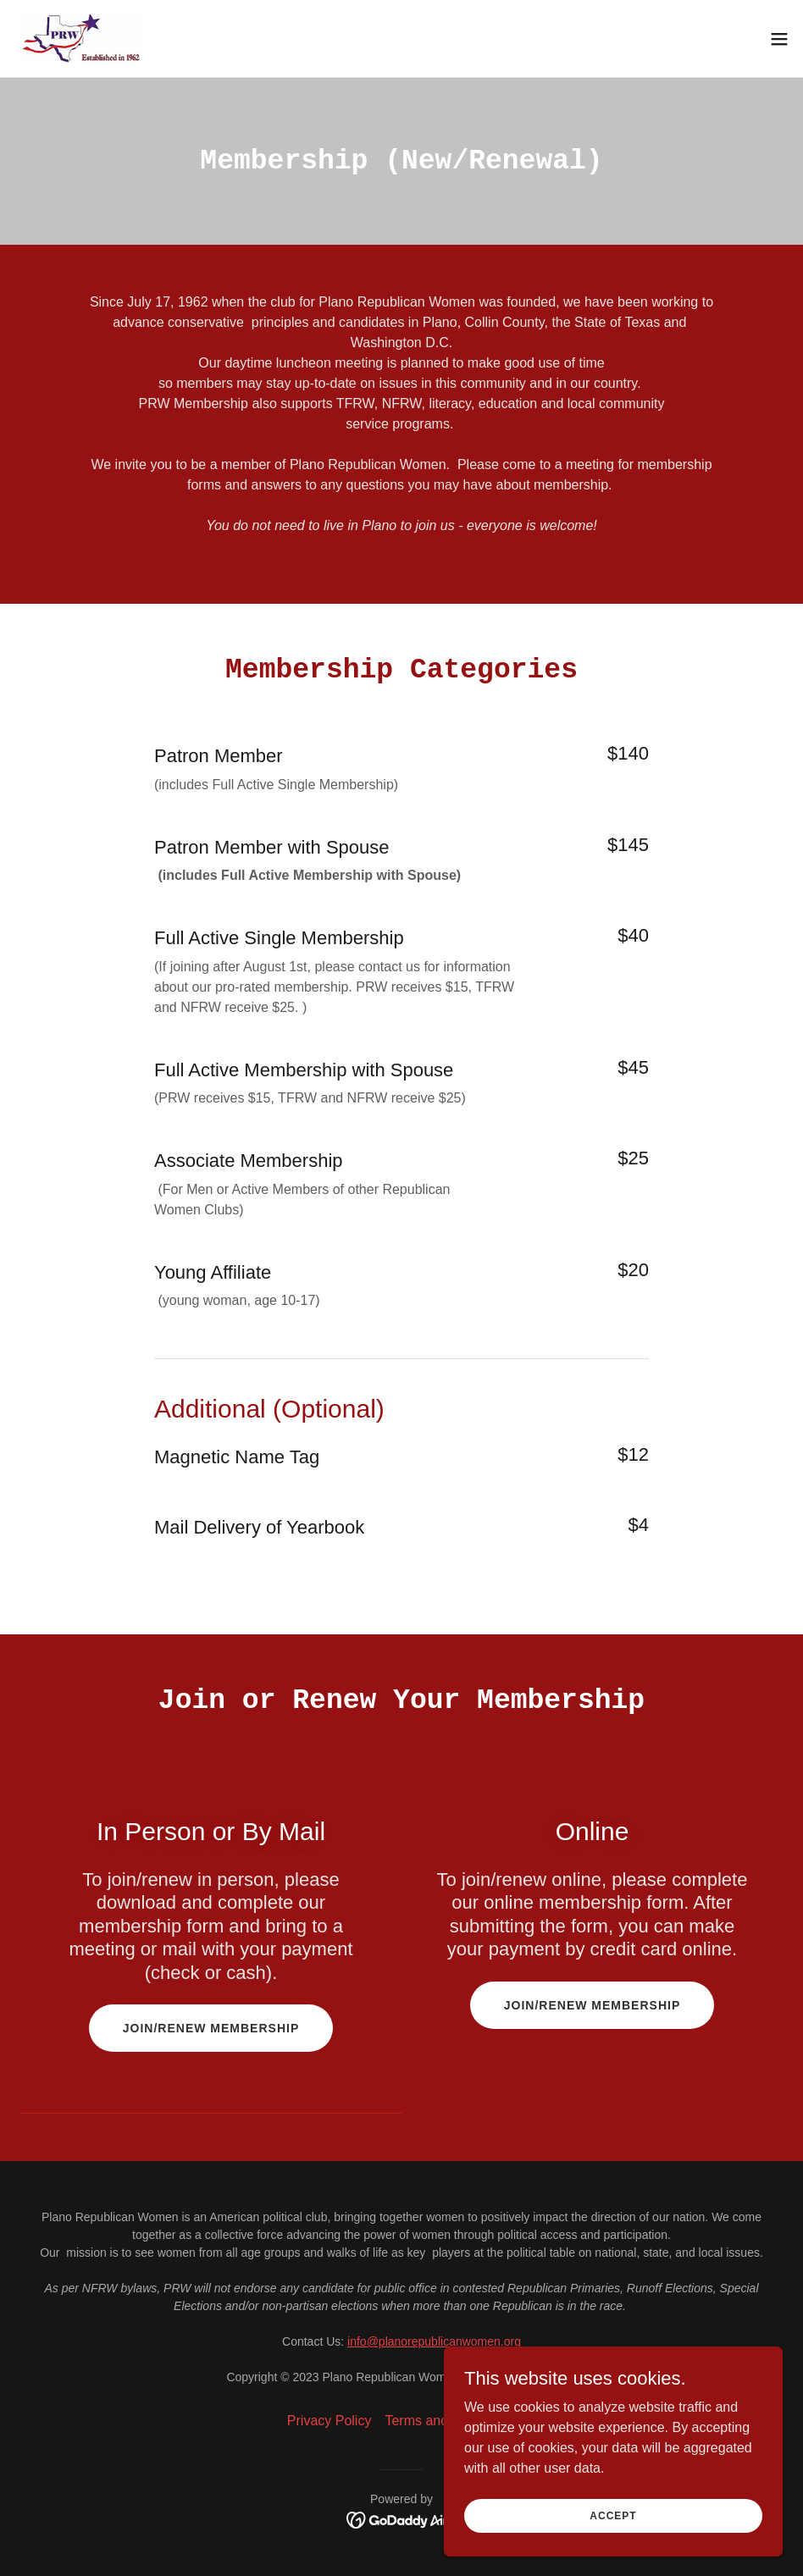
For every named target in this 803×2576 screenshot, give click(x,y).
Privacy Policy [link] (329, 2420)
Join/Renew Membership (211, 2028)
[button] (779, 39)
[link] (86, 38)
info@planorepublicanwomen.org (434, 2341)
